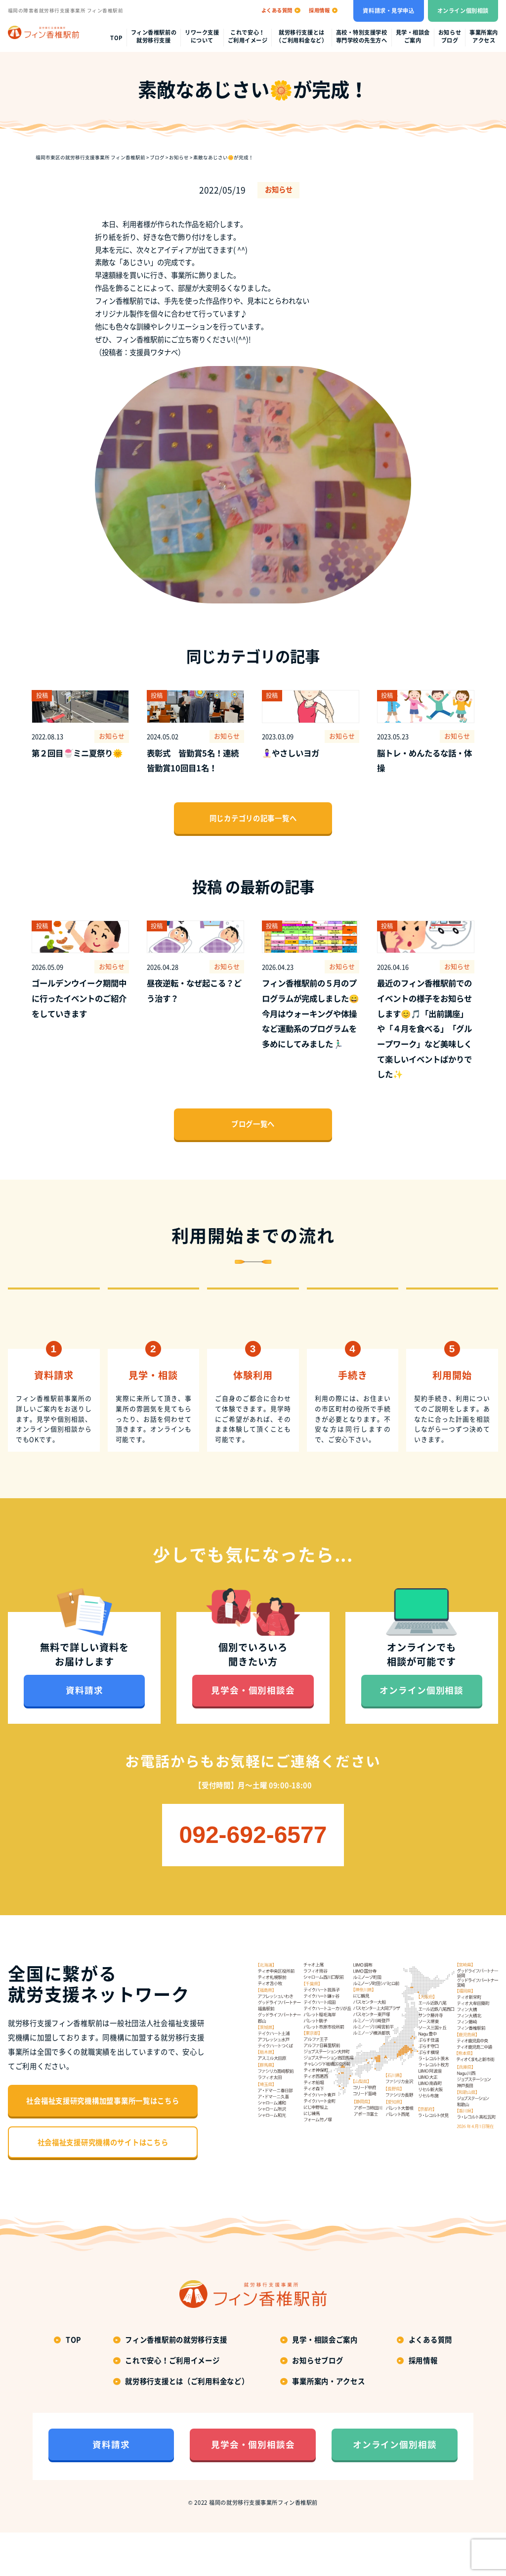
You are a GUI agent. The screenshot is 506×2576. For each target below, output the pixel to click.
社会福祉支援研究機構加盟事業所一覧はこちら (102, 2144)
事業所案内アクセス (483, 37)
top (116, 38)
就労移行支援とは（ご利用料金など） (301, 37)
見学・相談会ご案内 (413, 37)
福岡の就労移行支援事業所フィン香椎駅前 (263, 2546)
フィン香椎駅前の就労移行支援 (153, 37)
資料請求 (84, 1734)
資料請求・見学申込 (388, 10)
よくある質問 (430, 2383)
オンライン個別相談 (463, 10)
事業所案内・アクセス (328, 2424)
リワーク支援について (202, 37)
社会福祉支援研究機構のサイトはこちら (103, 2186)
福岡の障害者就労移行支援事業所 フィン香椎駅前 (65, 10)
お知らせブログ (449, 37)
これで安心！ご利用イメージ (248, 37)
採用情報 (423, 2403)
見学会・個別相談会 (253, 1734)
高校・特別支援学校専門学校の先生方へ (361, 37)
